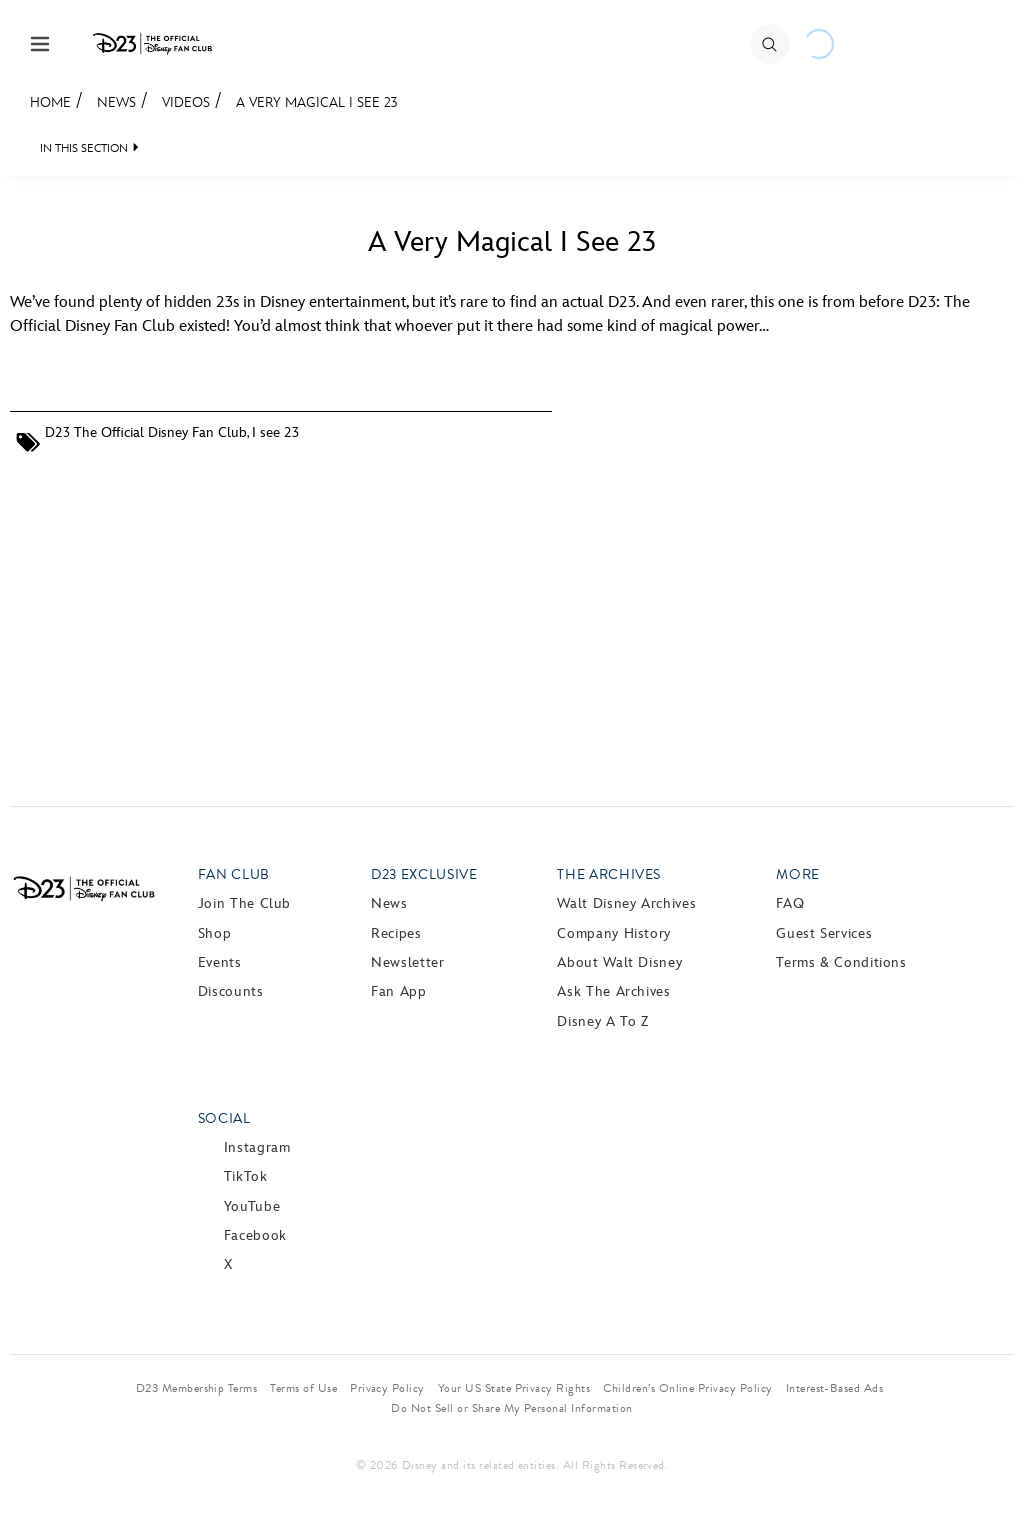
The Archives (609, 874)
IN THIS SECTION (84, 148)
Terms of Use (303, 1388)
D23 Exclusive (424, 874)
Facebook (255, 1235)
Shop (215, 933)
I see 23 (275, 432)
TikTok (246, 1176)
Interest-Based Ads (835, 1388)
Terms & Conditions (841, 962)
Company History (614, 933)
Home (50, 102)
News (116, 102)
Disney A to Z (602, 1021)
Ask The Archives (613, 991)
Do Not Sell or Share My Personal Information (511, 1408)
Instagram (257, 1147)
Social (224, 1118)
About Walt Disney (619, 962)
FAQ (790, 903)
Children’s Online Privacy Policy (687, 1388)
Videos (186, 102)
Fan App (398, 991)
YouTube (252, 1206)
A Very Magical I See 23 (317, 102)
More (798, 874)
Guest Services (824, 933)
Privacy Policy (387, 1388)
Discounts (231, 991)
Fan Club (234, 874)
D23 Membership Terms (197, 1388)
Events (220, 962)
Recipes (396, 933)
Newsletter (407, 962)
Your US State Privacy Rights (514, 1388)
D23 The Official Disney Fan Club (146, 432)
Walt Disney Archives (626, 903)
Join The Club (244, 903)
